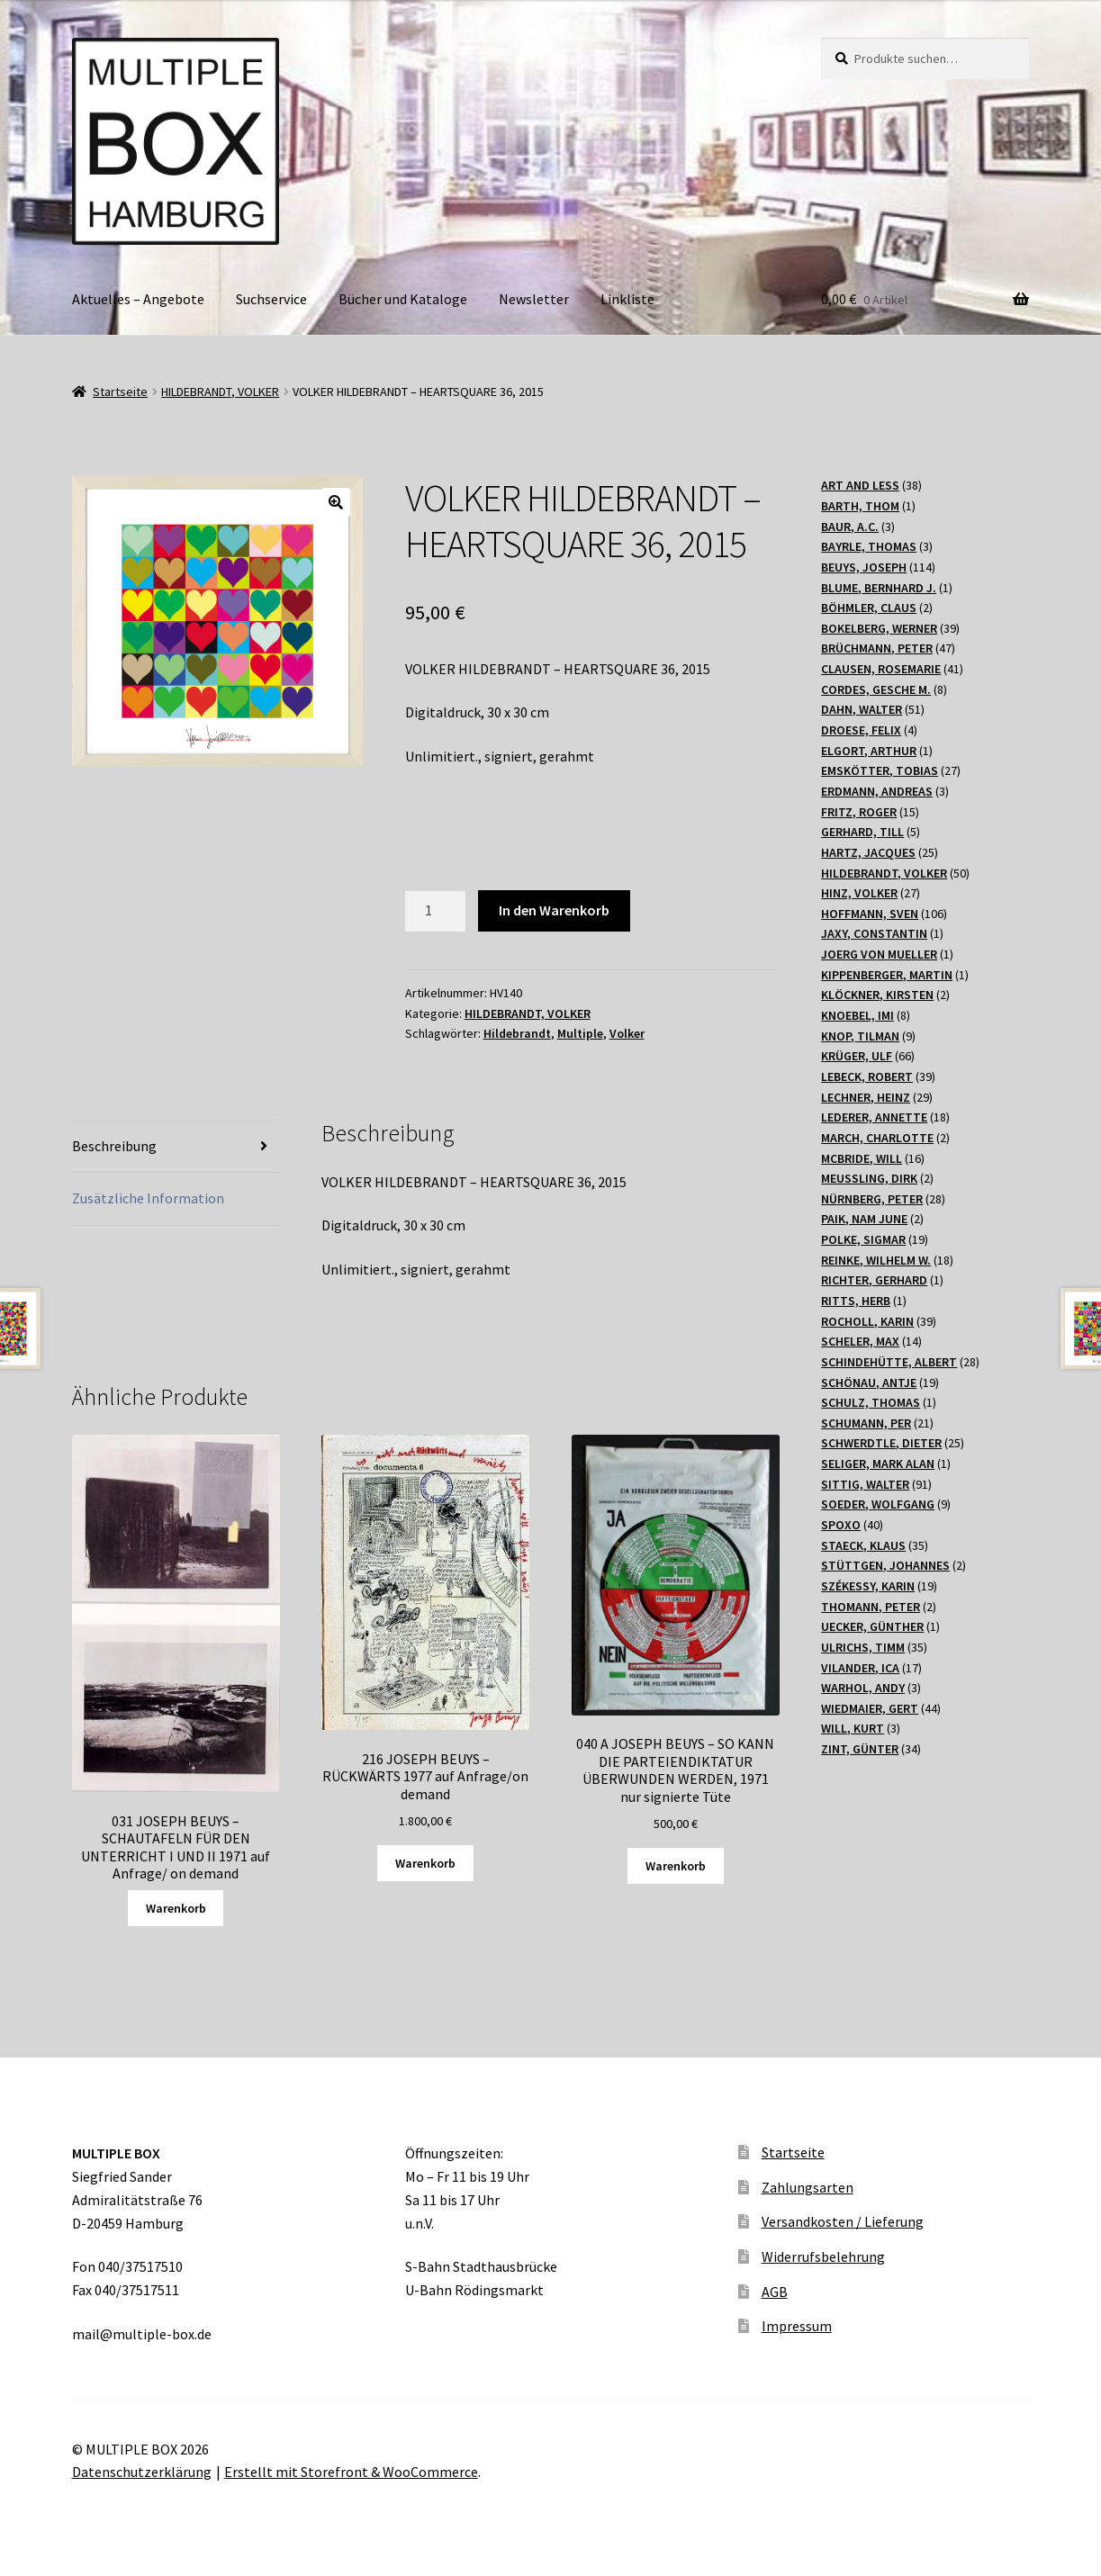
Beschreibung (114, 1146)
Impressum (797, 2326)
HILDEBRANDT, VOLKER (220, 391)
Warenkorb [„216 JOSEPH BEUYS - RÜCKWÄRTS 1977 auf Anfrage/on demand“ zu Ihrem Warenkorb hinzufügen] (425, 1863)
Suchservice (271, 299)
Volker (627, 1033)
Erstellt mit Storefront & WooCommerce (351, 2472)
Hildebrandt (517, 1033)
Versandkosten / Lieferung (843, 2221)
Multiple (580, 1033)
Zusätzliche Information (148, 1198)
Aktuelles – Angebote (138, 299)
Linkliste (627, 299)
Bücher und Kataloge (402, 299)
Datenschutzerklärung (142, 2472)
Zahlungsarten (807, 2187)
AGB (775, 2292)
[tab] (176, 1147)
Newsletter (534, 299)
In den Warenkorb (554, 910)
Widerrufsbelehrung (823, 2256)
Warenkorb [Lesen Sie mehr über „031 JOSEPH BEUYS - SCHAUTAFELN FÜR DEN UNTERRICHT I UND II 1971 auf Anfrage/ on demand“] (176, 1908)
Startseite (120, 391)
